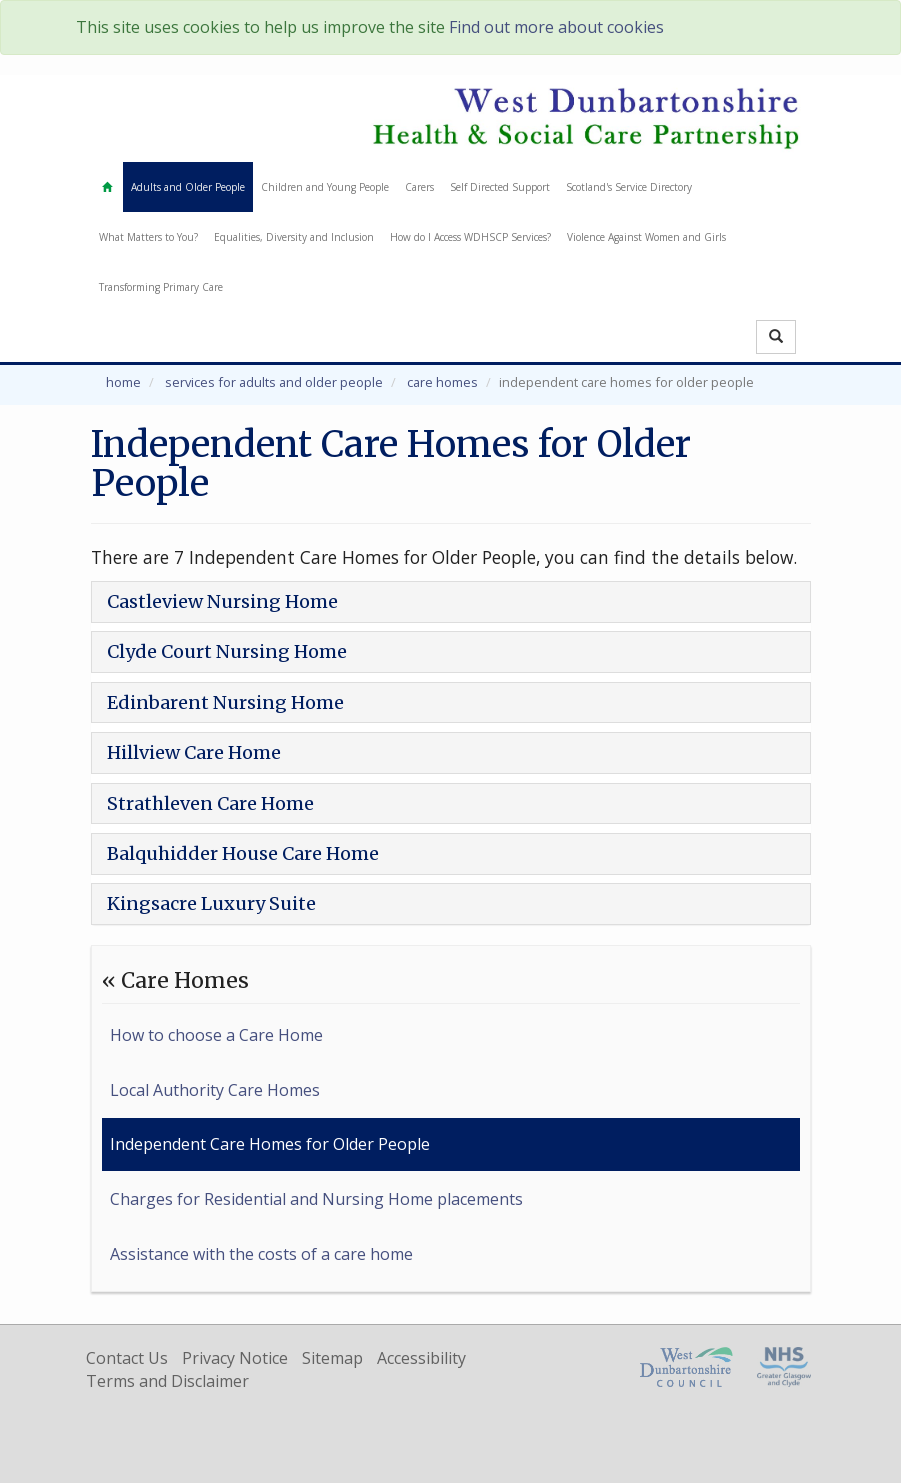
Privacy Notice (235, 1358)
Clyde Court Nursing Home (227, 651)
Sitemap (332, 1358)
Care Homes (442, 382)
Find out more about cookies (556, 27)
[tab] (451, 602)
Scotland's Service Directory (629, 187)
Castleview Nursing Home (222, 601)
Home (123, 382)
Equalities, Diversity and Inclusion (294, 237)
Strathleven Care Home (210, 803)
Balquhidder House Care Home (243, 853)
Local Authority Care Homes (215, 1090)
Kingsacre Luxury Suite (211, 903)
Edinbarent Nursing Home (225, 702)
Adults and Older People (188, 187)
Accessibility (421, 1358)
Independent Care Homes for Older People (270, 1144)
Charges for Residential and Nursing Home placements (316, 1199)
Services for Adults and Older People (274, 382)
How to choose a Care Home (216, 1035)
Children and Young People (325, 187)
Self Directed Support (500, 187)
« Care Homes (175, 980)
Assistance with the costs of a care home (261, 1254)
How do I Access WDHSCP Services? (470, 237)
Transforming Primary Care (161, 287)
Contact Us (127, 1358)
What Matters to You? (148, 237)
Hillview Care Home (194, 752)
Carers (419, 187)
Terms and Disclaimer (167, 1381)
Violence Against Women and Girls (646, 237)
